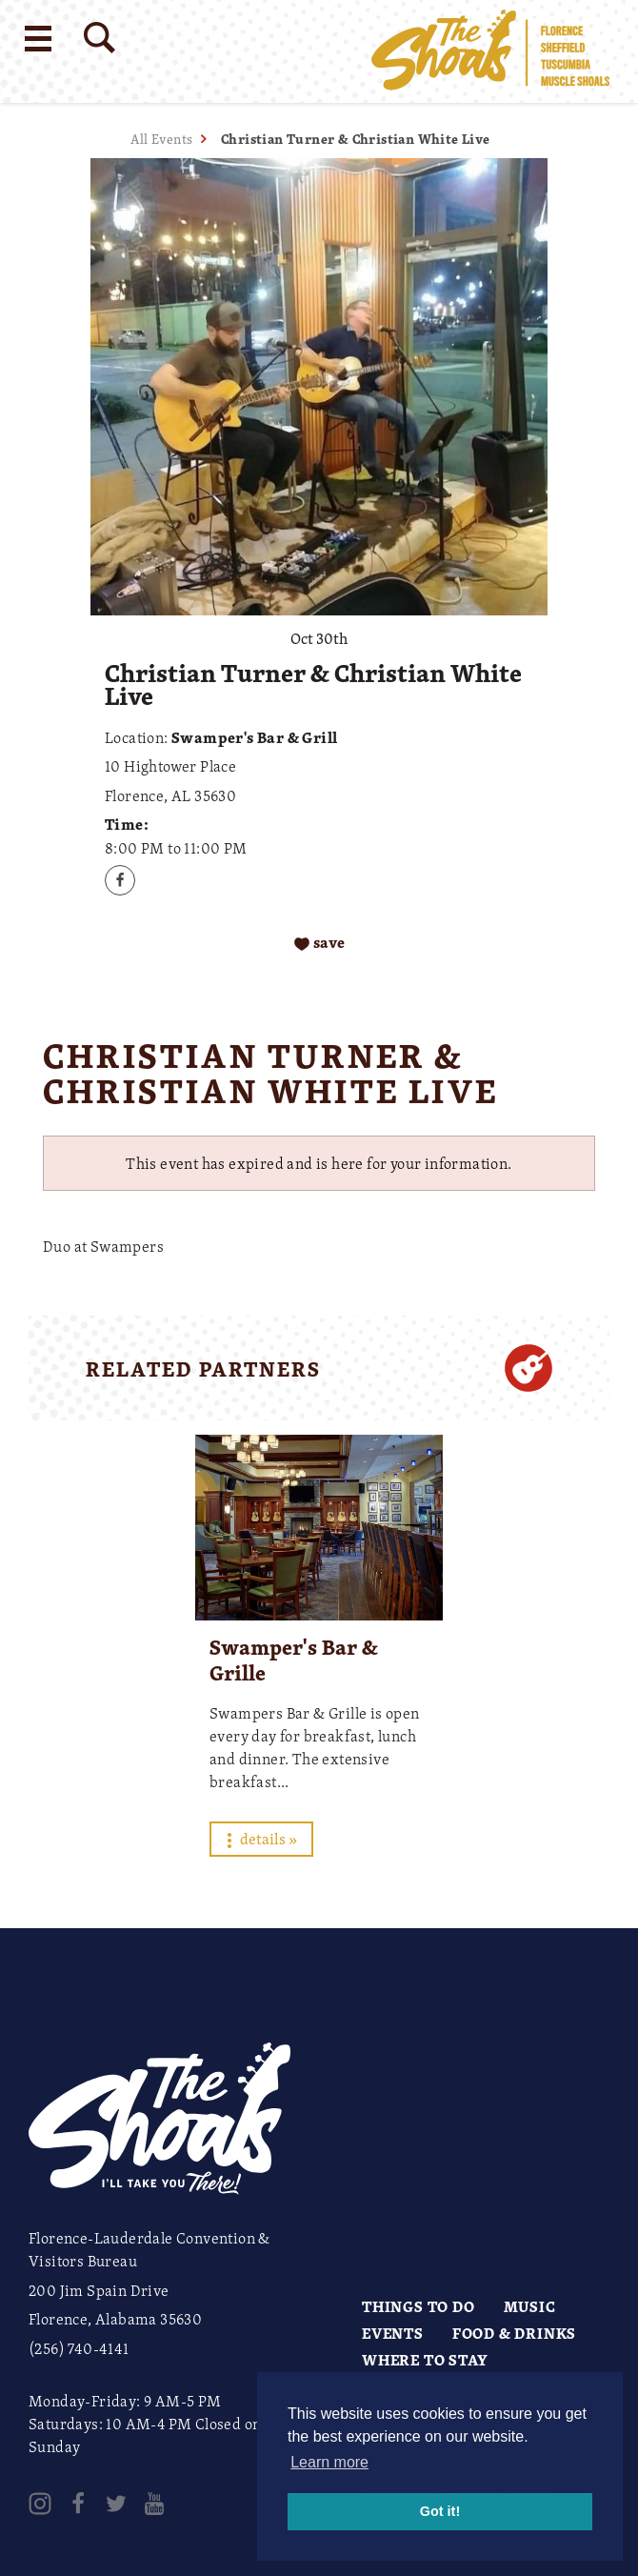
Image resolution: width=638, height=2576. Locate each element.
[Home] (490, 51)
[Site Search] (99, 38)
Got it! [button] (440, 2511)
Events (393, 2333)
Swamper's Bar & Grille (293, 1659)
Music (530, 2306)
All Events (161, 139)
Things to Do (418, 2306)
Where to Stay (425, 2359)
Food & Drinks (514, 2333)
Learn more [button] (329, 2462)
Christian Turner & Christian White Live (355, 139)
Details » (261, 1838)
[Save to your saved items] (319, 942)
